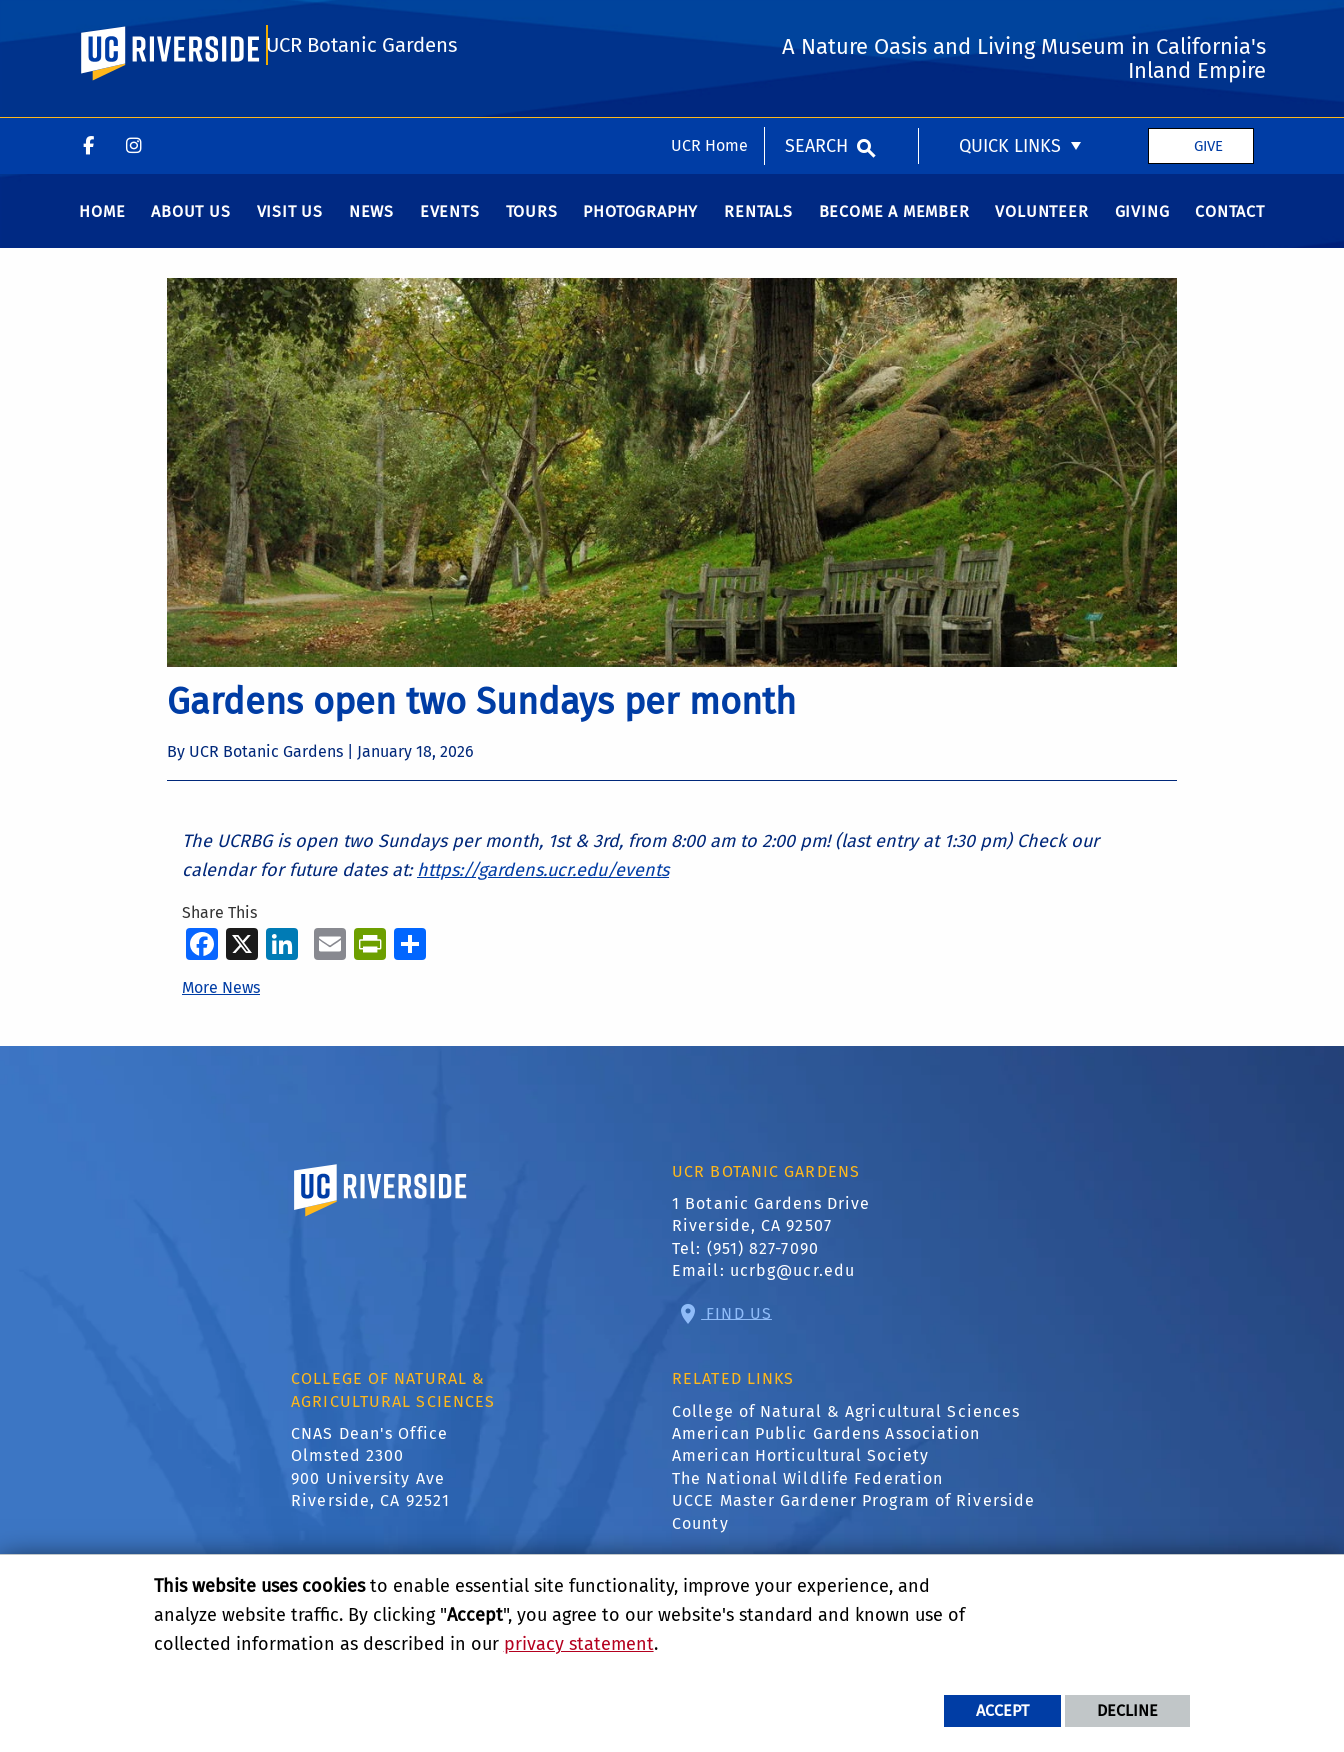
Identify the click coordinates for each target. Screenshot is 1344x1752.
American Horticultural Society (800, 1469)
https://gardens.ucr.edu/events (543, 884)
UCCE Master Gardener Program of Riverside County (853, 1525)
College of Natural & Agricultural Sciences (846, 1424)
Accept (1002, 1710)
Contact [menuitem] (1230, 225)
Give (1208, 28)
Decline (1127, 1710)
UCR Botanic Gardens (362, 112)
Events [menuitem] (450, 225)
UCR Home (709, 27)
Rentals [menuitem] (758, 225)
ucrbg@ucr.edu (792, 1284)
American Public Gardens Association (826, 1447)
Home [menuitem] (102, 225)
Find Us (736, 1326)
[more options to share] (410, 956)
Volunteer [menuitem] (1041, 225)
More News (221, 1000)
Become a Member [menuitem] (894, 225)
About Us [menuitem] (190, 225)
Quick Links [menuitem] (1010, 28)
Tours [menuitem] (532, 225)
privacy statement (579, 1644)
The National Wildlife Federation (807, 1492)
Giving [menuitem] (1142, 225)
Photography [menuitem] (640, 225)
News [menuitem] (371, 225)
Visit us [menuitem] (290, 225)
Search (816, 28)
